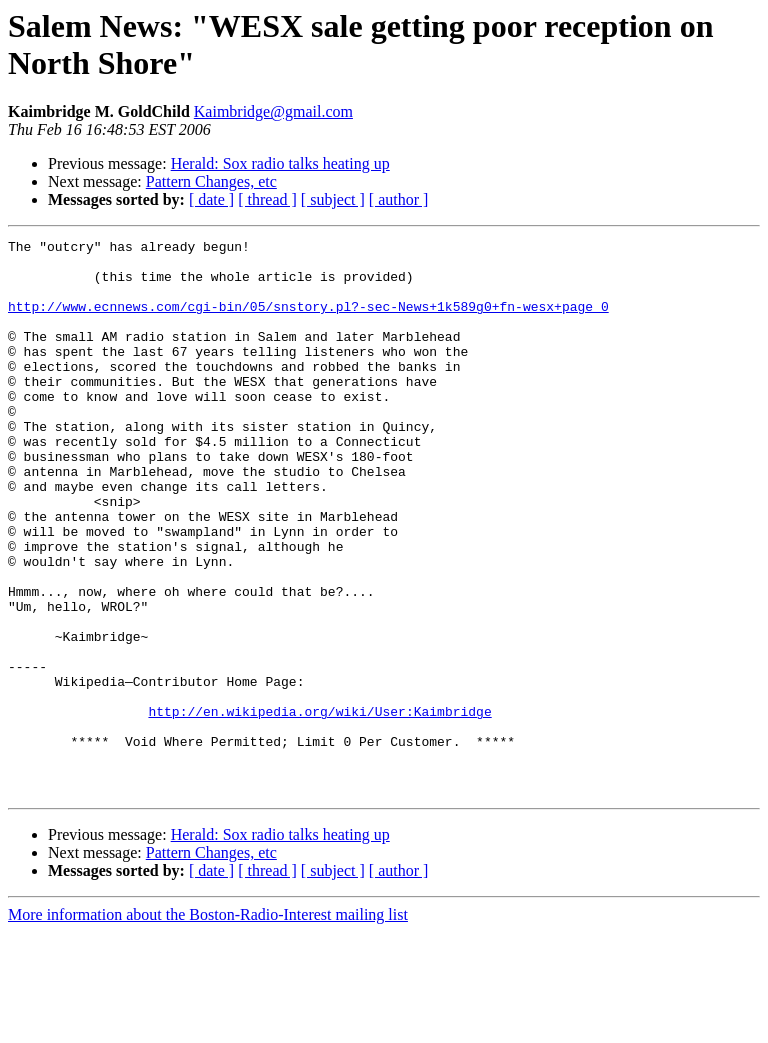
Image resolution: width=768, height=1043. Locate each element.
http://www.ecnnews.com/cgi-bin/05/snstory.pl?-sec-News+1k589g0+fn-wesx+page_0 (308, 321)
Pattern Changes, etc (211, 181)
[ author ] (399, 199)
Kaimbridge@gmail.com (273, 111)
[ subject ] (333, 199)
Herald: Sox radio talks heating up (280, 163)
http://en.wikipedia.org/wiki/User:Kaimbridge (319, 807)
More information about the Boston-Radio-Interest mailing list (208, 1025)
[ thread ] (267, 199)
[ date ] (211, 199)
